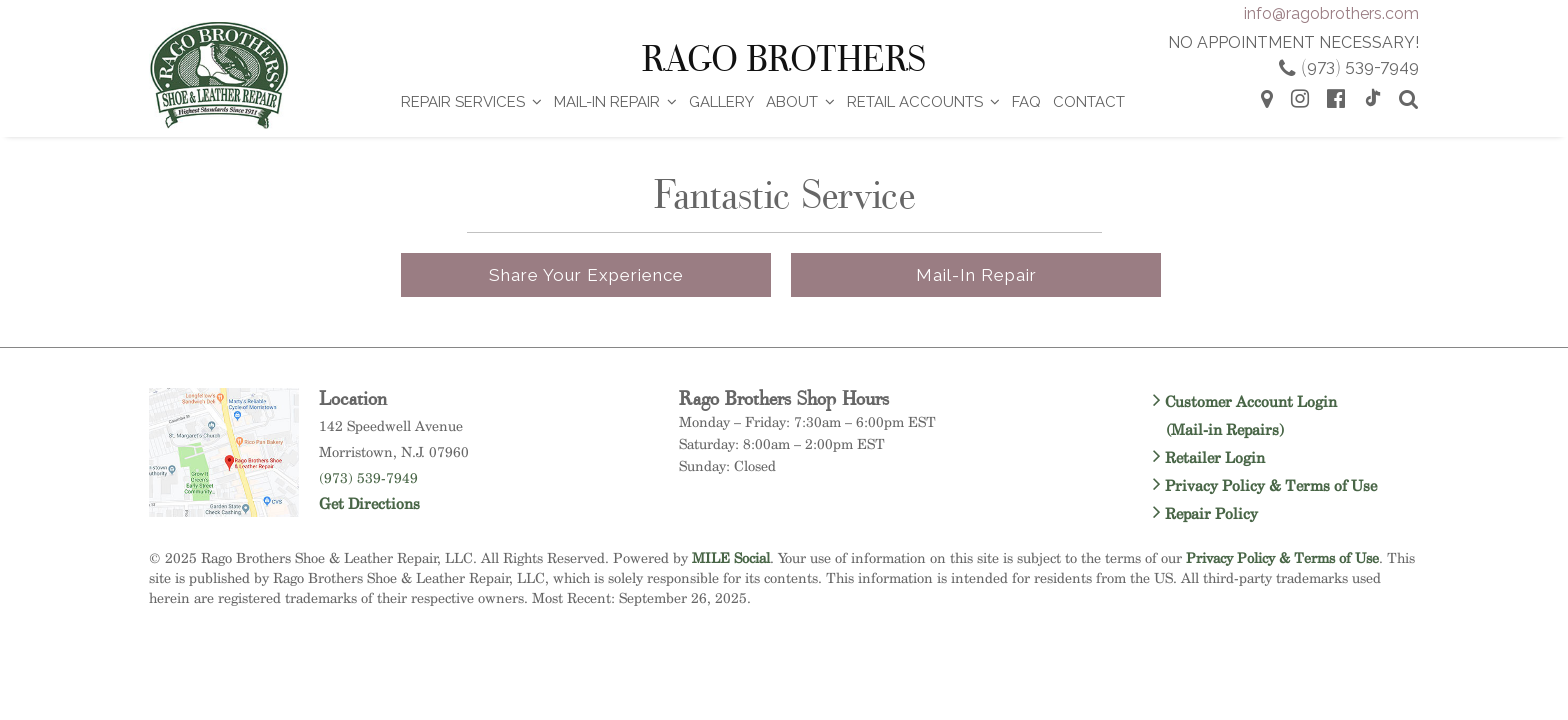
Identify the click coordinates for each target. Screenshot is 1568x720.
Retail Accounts (915, 102)
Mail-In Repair (607, 102)
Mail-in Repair (976, 275)
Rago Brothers (784, 59)
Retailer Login (1209, 457)
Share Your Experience (586, 275)
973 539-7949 (1360, 66)
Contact (1089, 102)
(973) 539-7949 (368, 477)
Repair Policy (1205, 513)
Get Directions (369, 503)
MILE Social (731, 557)
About (792, 102)
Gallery (721, 102)
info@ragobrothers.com (1331, 13)
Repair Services (463, 102)
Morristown (356, 451)
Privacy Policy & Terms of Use (1265, 485)
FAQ (1026, 102)
